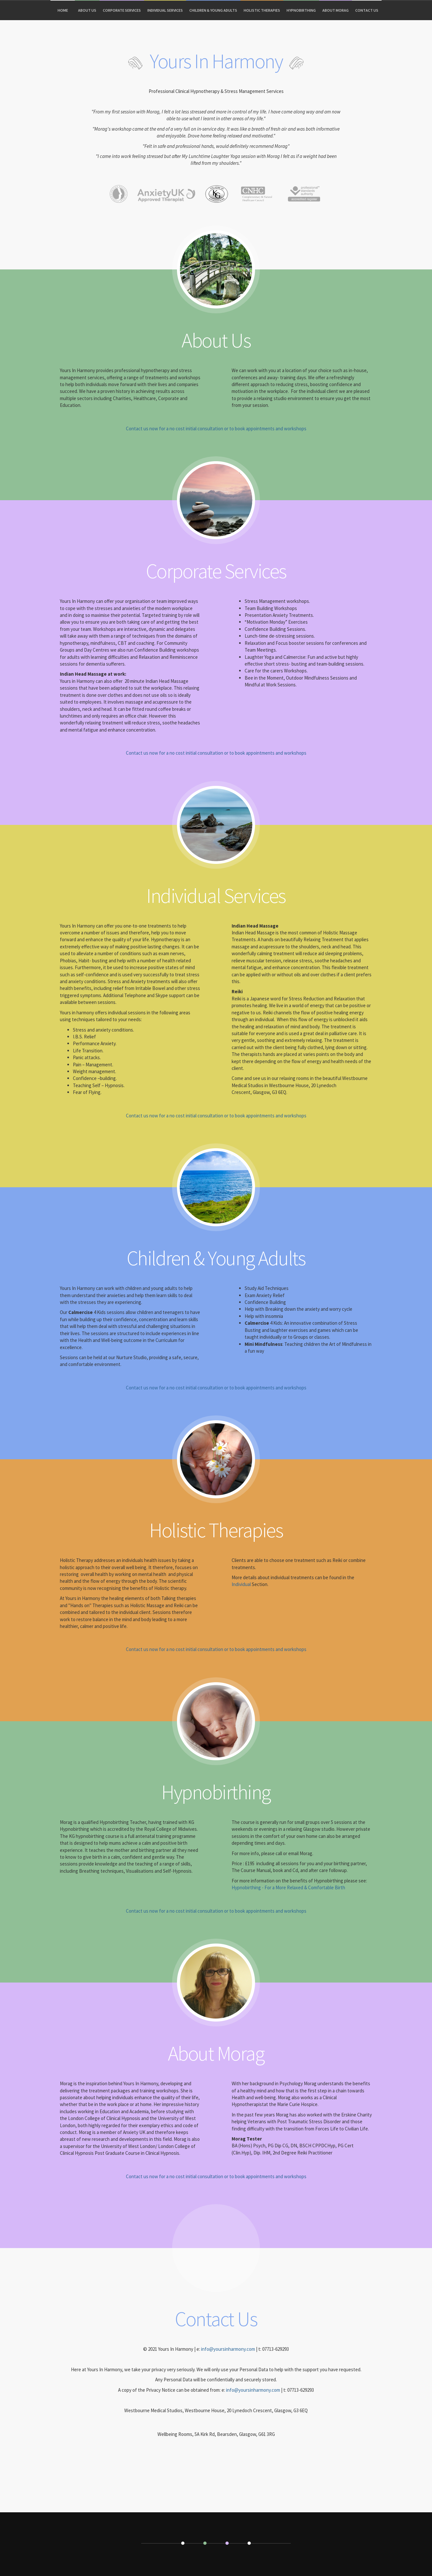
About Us (87, 10)
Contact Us (366, 10)
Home (63, 10)
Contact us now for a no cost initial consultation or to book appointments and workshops (216, 428)
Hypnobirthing (301, 10)
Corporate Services (122, 10)
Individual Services (165, 10)
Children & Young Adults (213, 10)
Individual (241, 1584)
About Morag (335, 10)
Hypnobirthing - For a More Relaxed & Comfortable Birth (288, 1887)
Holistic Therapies (262, 10)
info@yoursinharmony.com (228, 2349)
